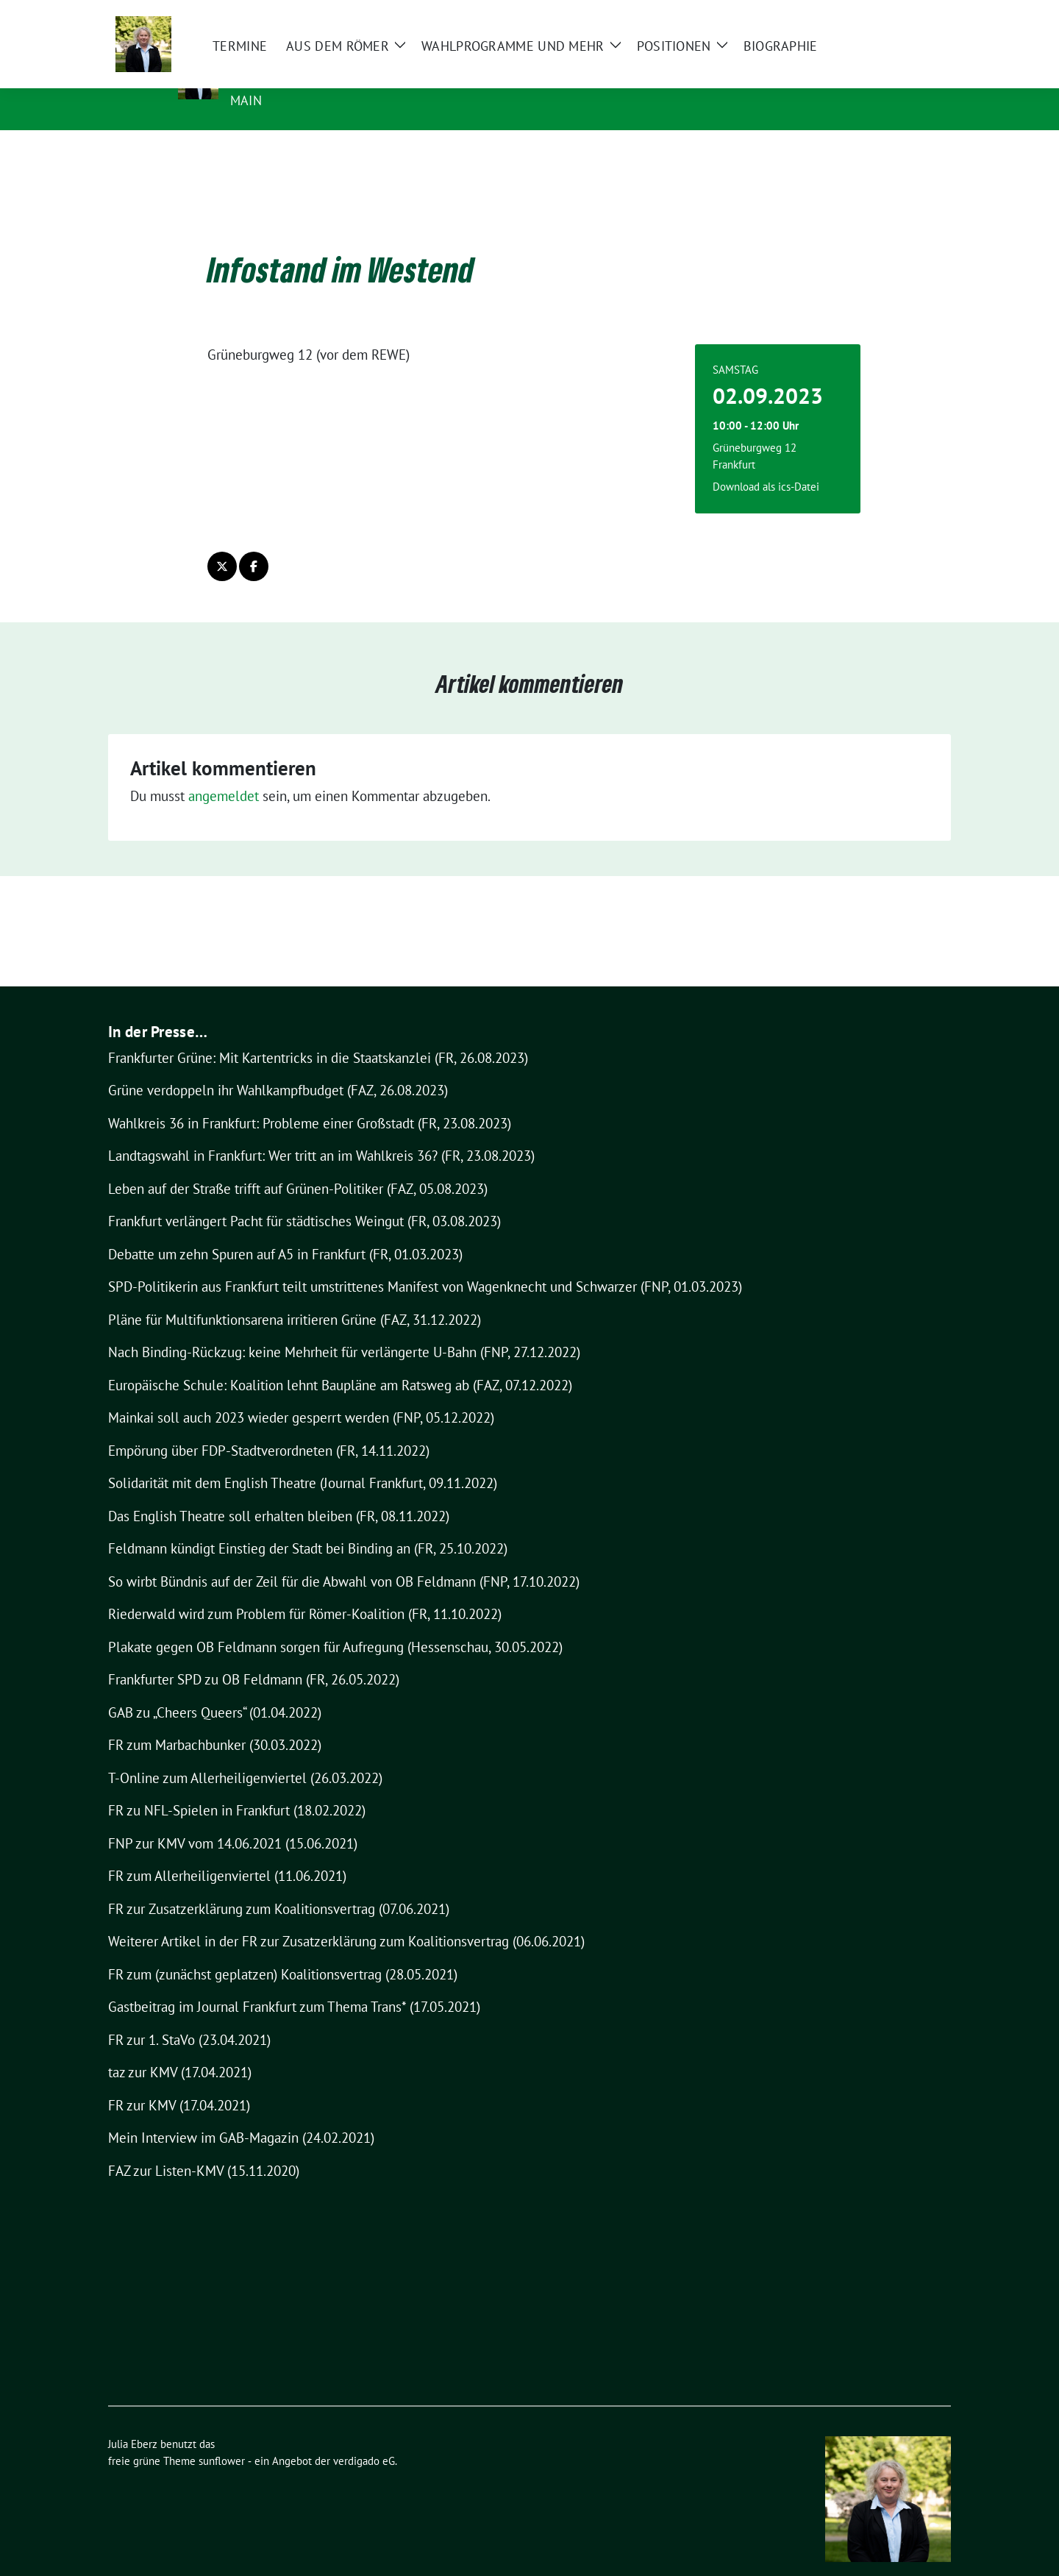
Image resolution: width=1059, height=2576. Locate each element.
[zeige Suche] (924, 14)
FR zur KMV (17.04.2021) (179, 2082)
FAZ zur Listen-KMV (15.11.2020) (203, 2148)
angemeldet (223, 773)
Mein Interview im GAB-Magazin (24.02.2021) (241, 2115)
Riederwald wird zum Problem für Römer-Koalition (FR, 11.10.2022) (305, 1591)
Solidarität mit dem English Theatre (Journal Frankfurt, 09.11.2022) (302, 1460)
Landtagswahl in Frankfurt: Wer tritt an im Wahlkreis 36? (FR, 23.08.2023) (321, 1133)
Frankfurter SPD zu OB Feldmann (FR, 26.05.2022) (253, 1656)
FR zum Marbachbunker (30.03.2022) (214, 1722)
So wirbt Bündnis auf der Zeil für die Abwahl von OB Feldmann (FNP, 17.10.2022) (344, 1559)
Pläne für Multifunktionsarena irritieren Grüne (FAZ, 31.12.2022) (294, 1297)
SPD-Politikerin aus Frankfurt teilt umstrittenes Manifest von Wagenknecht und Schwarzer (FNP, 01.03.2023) (425, 1264)
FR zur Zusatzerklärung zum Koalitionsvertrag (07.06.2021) (278, 1886)
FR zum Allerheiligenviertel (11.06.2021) (227, 1853)
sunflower (222, 2438)
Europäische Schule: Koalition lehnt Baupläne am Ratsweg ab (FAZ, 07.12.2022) (340, 1362)
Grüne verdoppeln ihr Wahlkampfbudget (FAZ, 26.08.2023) (278, 1067)
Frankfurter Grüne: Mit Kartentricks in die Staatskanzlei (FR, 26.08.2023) (318, 1035)
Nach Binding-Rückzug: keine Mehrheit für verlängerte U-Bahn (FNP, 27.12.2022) (344, 1329)
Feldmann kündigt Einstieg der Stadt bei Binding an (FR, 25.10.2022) (307, 1525)
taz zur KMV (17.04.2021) (180, 2049)
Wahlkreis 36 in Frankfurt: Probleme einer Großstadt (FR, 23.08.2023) (309, 1100)
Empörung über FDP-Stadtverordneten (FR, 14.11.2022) (268, 1428)
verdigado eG (364, 2438)
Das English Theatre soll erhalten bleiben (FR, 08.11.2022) (278, 1493)
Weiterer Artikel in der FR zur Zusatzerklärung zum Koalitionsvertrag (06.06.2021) (346, 1918)
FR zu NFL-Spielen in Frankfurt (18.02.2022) (237, 1787)
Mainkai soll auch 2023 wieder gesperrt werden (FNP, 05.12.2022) (301, 1394)
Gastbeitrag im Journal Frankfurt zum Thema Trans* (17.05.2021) (294, 1984)
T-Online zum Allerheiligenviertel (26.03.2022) (245, 1755)
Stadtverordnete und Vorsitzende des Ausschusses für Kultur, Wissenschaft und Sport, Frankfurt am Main (581, 90)
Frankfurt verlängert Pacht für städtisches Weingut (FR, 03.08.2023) (304, 1198)
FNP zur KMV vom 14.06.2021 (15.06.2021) (232, 1820)
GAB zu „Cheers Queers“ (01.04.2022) (214, 1689)
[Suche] (903, 14)
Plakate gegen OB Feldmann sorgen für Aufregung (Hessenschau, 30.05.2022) (335, 1624)
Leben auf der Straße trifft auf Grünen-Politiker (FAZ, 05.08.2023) (298, 1166)
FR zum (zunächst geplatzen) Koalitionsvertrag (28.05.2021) (282, 1951)
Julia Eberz (276, 60)
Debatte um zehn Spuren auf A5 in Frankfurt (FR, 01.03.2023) (285, 1231)
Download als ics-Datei (766, 464)
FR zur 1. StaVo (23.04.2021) (189, 2017)
